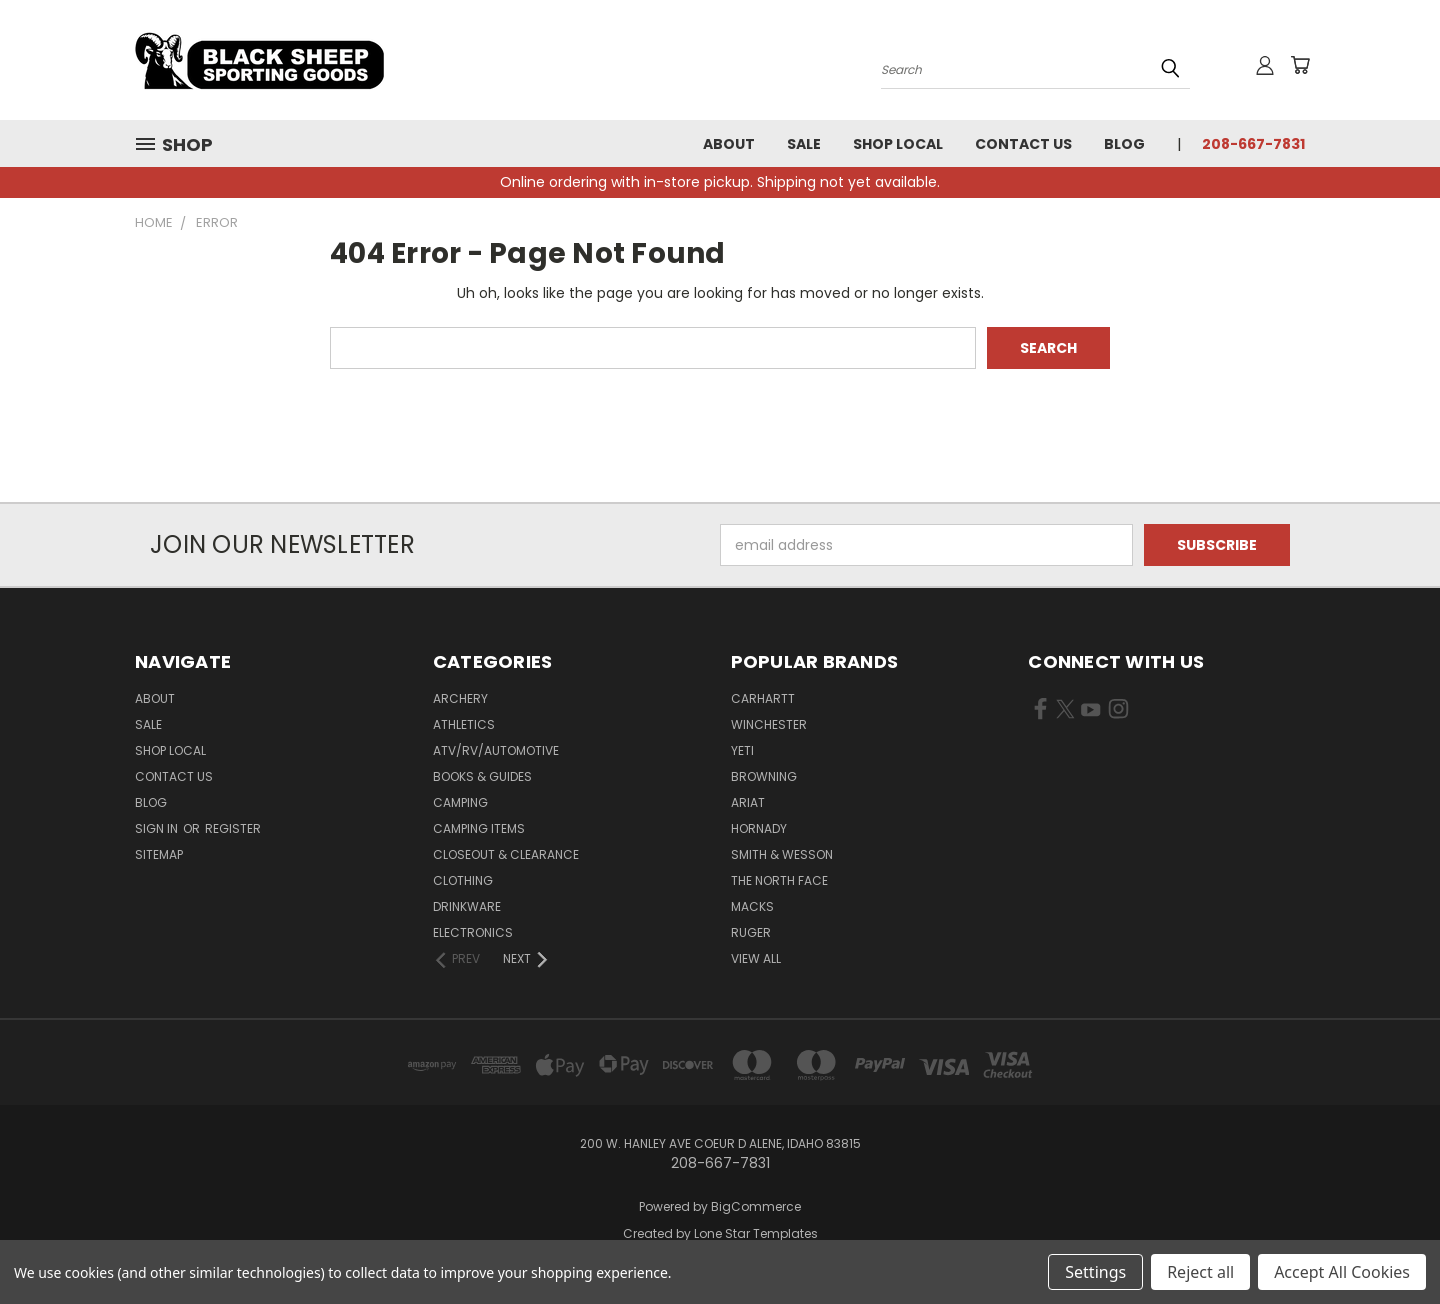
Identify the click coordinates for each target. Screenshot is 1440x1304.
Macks (752, 906)
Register (233, 828)
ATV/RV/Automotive (496, 750)
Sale (804, 144)
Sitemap (159, 854)
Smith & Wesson (782, 854)
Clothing (463, 880)
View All (756, 958)
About (729, 144)
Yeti (742, 750)
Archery (460, 698)
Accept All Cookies (1342, 1272)
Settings (1095, 1272)
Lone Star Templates (756, 1233)
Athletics (464, 724)
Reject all (1200, 1272)
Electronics (473, 932)
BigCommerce (756, 1206)
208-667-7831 (1253, 144)
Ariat (748, 802)
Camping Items (479, 828)
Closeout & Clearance (506, 854)
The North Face (779, 880)
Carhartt (763, 698)
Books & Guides (482, 776)
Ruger (751, 932)
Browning (764, 776)
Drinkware (467, 906)
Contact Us (1023, 144)
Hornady (759, 828)
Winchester (769, 724)
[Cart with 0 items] (1300, 65)
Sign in (158, 828)
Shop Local (898, 144)
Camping (460, 802)
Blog (1124, 144)
